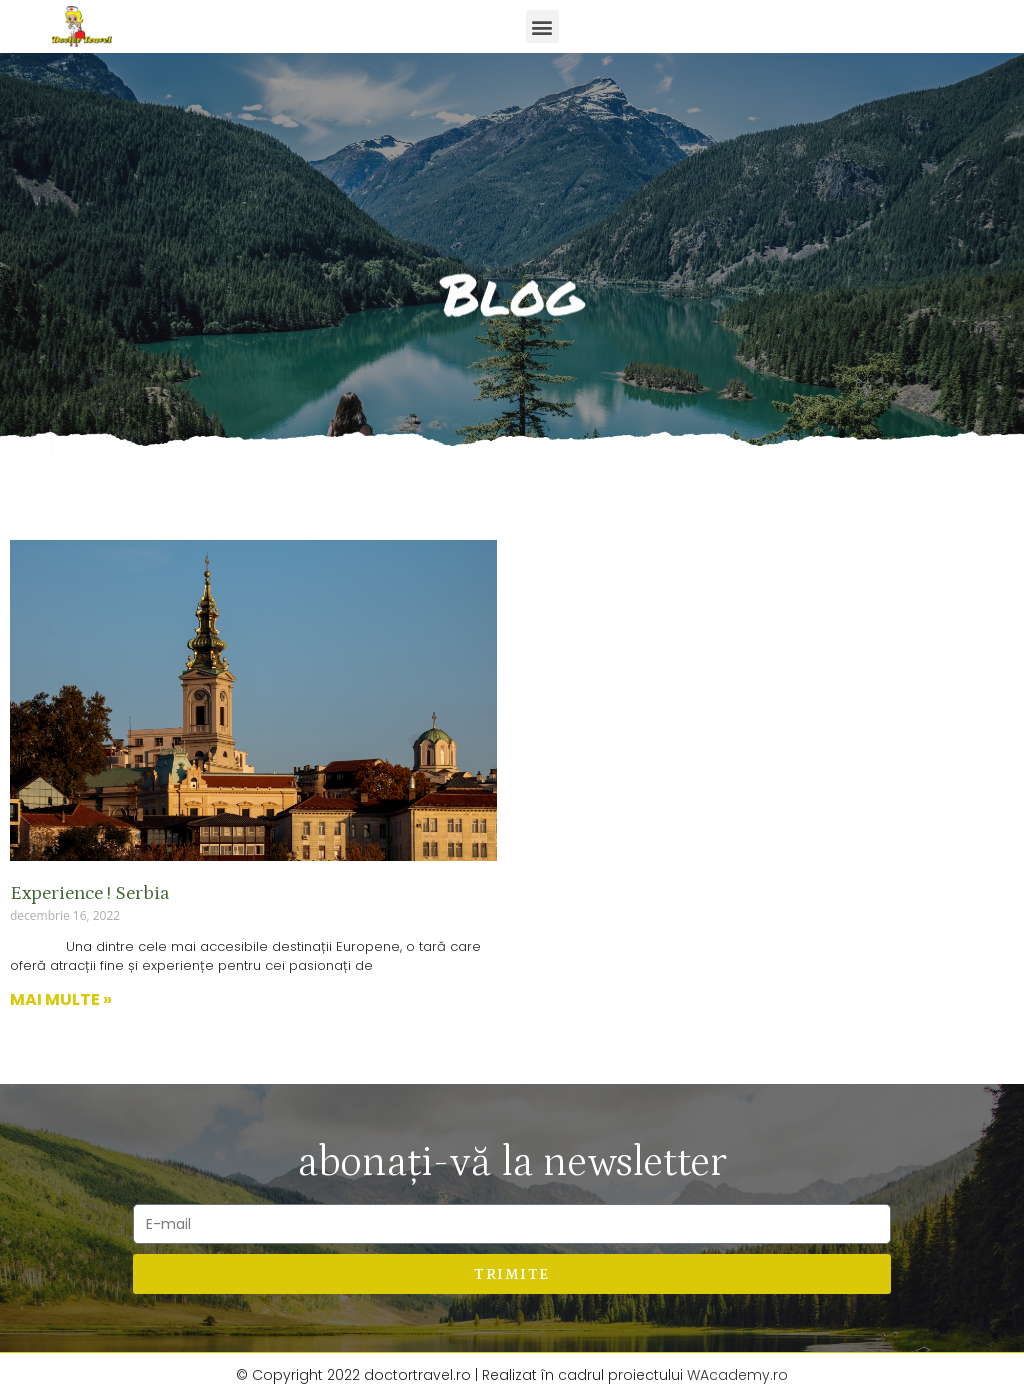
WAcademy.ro (737, 1375)
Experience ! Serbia (90, 893)
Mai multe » (61, 999)
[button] (542, 26)
